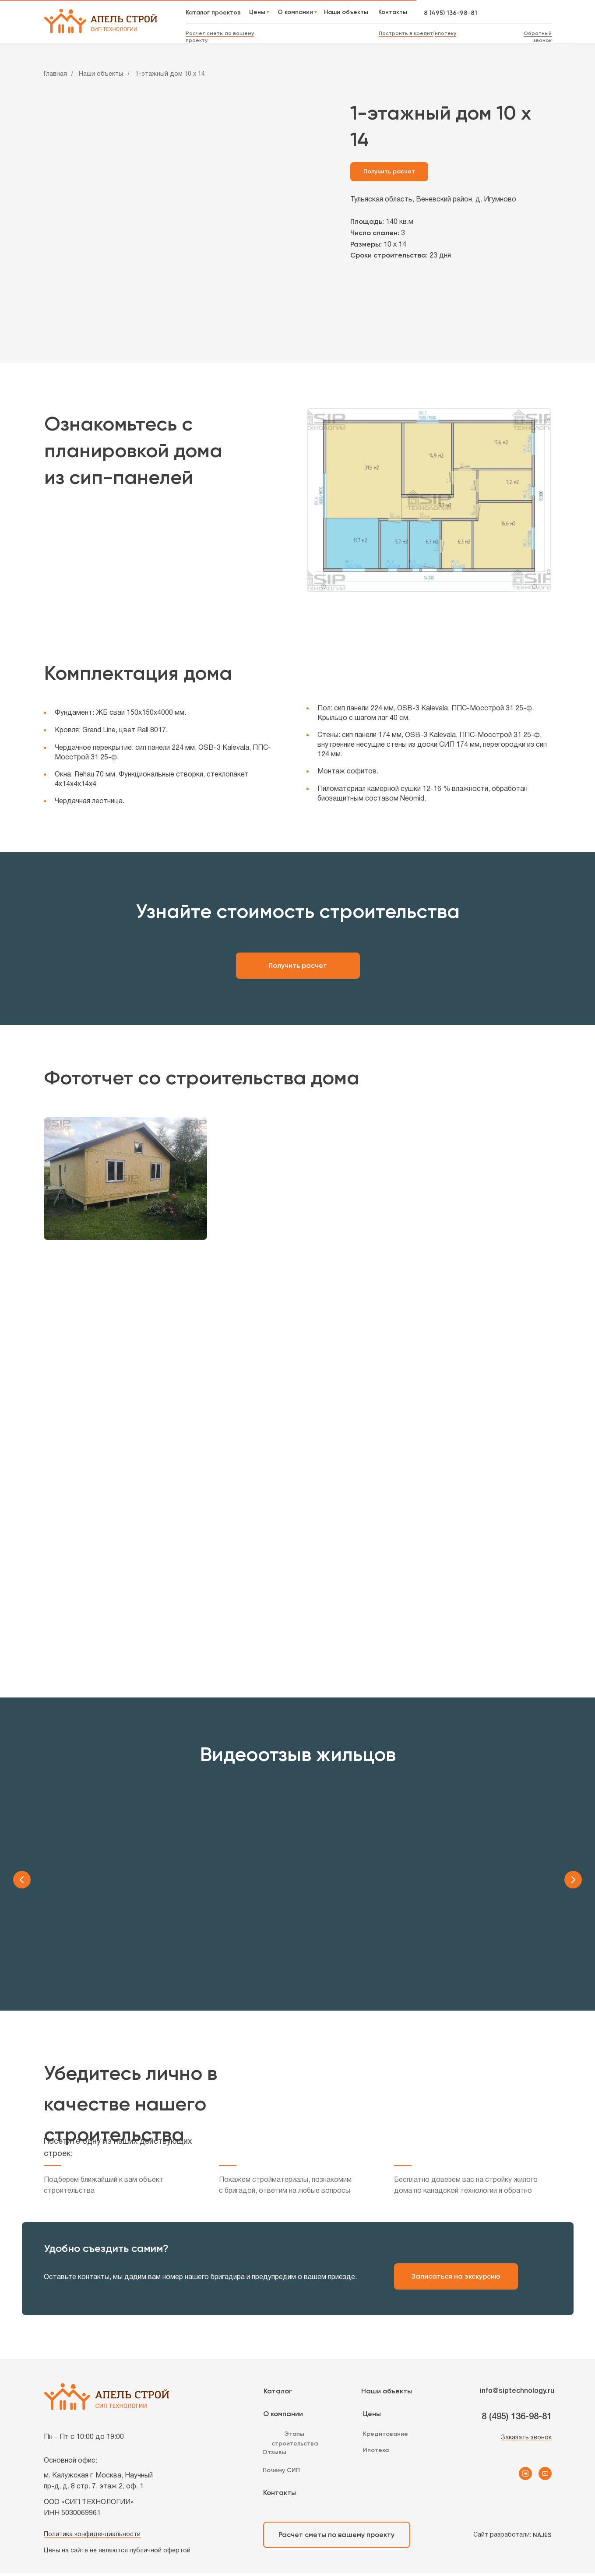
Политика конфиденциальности (92, 2537)
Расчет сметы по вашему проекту (336, 2537)
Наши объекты (101, 74)
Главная (55, 74)
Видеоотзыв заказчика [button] (166, 1953)
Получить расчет (297, 965)
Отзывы (274, 2455)
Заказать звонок (526, 2440)
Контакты (279, 2495)
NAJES (542, 2537)
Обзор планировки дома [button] (429, 1953)
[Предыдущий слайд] (22, 1880)
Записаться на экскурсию (456, 2279)
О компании (283, 2416)
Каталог (278, 2393)
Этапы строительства (294, 2441)
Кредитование (385, 2436)
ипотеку (445, 33)
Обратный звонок (538, 36)
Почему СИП (281, 2473)
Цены (372, 2416)
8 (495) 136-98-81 (450, 13)
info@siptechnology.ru (517, 2394)
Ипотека (376, 2452)
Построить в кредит (406, 33)
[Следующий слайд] (573, 1880)
